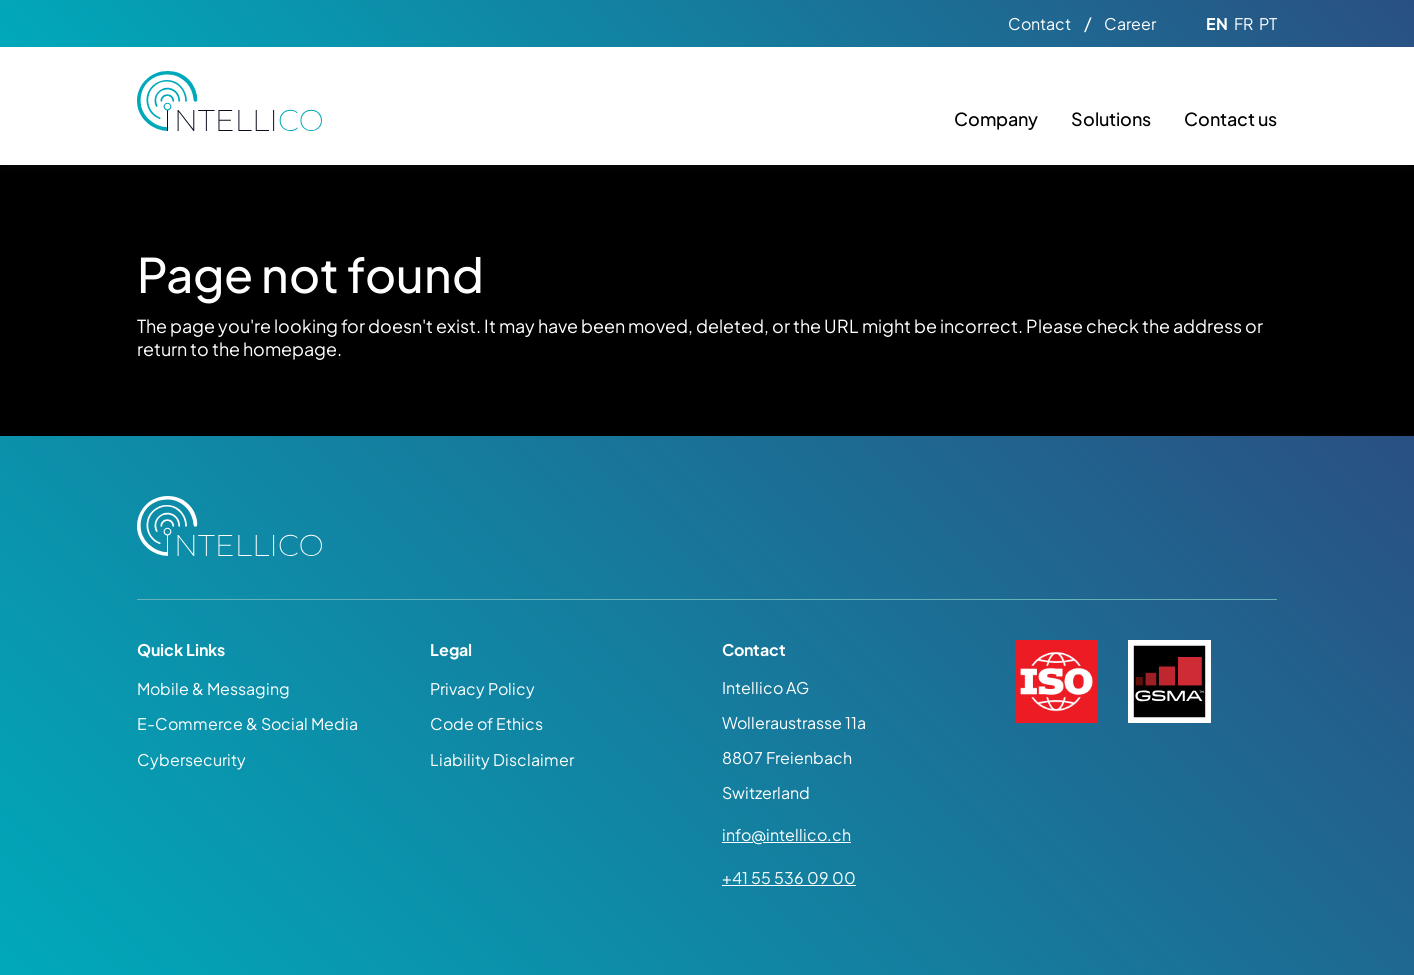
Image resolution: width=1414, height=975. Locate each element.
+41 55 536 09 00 (789, 877)
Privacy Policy (482, 688)
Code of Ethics (486, 723)
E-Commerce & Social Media (247, 723)
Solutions (1111, 118)
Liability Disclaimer (502, 759)
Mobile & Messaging (213, 688)
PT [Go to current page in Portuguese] (1268, 24)
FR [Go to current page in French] (1243, 24)
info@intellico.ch (786, 834)
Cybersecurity (191, 759)
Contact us (1230, 118)
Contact (1039, 24)
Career (1130, 24)
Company (996, 118)
